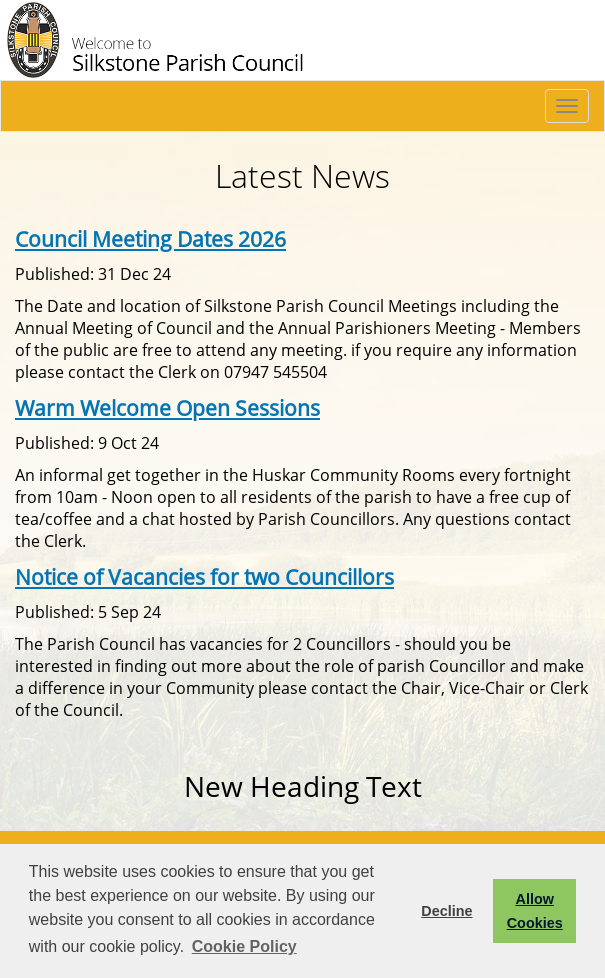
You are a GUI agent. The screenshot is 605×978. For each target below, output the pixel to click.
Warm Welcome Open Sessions (167, 407)
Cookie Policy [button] (244, 946)
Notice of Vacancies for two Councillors (204, 576)
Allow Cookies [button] (535, 911)
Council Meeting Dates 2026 (150, 238)
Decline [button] (446, 911)
